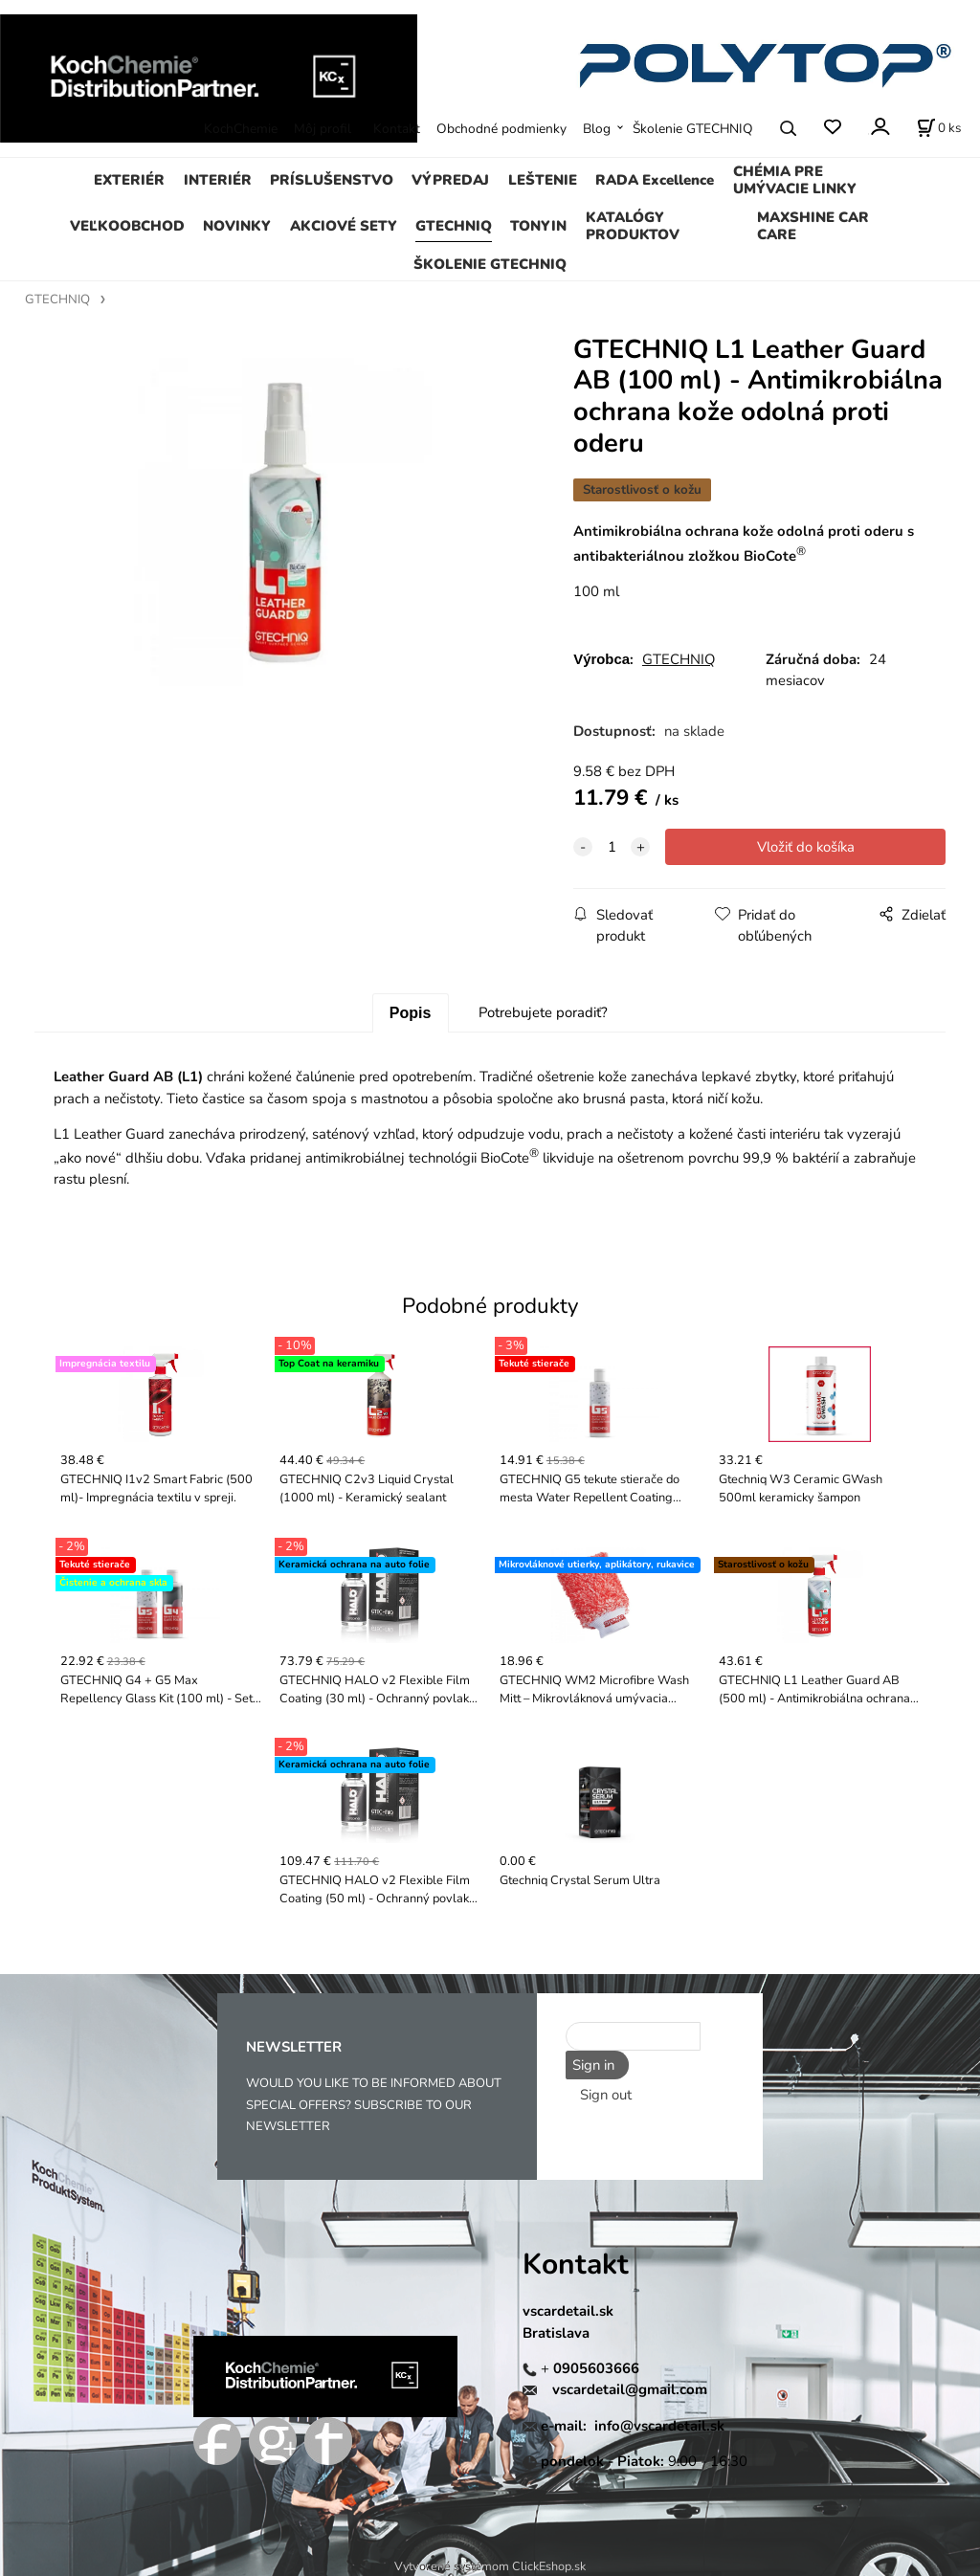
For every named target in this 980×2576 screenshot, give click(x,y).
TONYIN (538, 225)
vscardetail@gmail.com (629, 2389)
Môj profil (322, 129)
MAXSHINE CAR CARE (813, 226)
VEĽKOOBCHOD (127, 225)
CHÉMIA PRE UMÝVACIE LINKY (795, 180)
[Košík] (939, 128)
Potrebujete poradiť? (543, 1012)
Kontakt (396, 129)
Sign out (606, 2092)
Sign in (591, 2065)
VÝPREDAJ (450, 179)
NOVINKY (237, 225)
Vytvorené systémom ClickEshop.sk (490, 2566)
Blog (597, 129)
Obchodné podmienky (501, 129)
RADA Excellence (654, 179)
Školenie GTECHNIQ (693, 129)
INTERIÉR (218, 179)
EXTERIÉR (129, 179)
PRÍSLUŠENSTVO (331, 179)
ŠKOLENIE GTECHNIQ (490, 264)
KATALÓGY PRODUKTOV (632, 226)
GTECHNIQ (453, 225)
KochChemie (241, 129)
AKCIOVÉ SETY (343, 225)
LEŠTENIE (542, 179)
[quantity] (611, 847)
